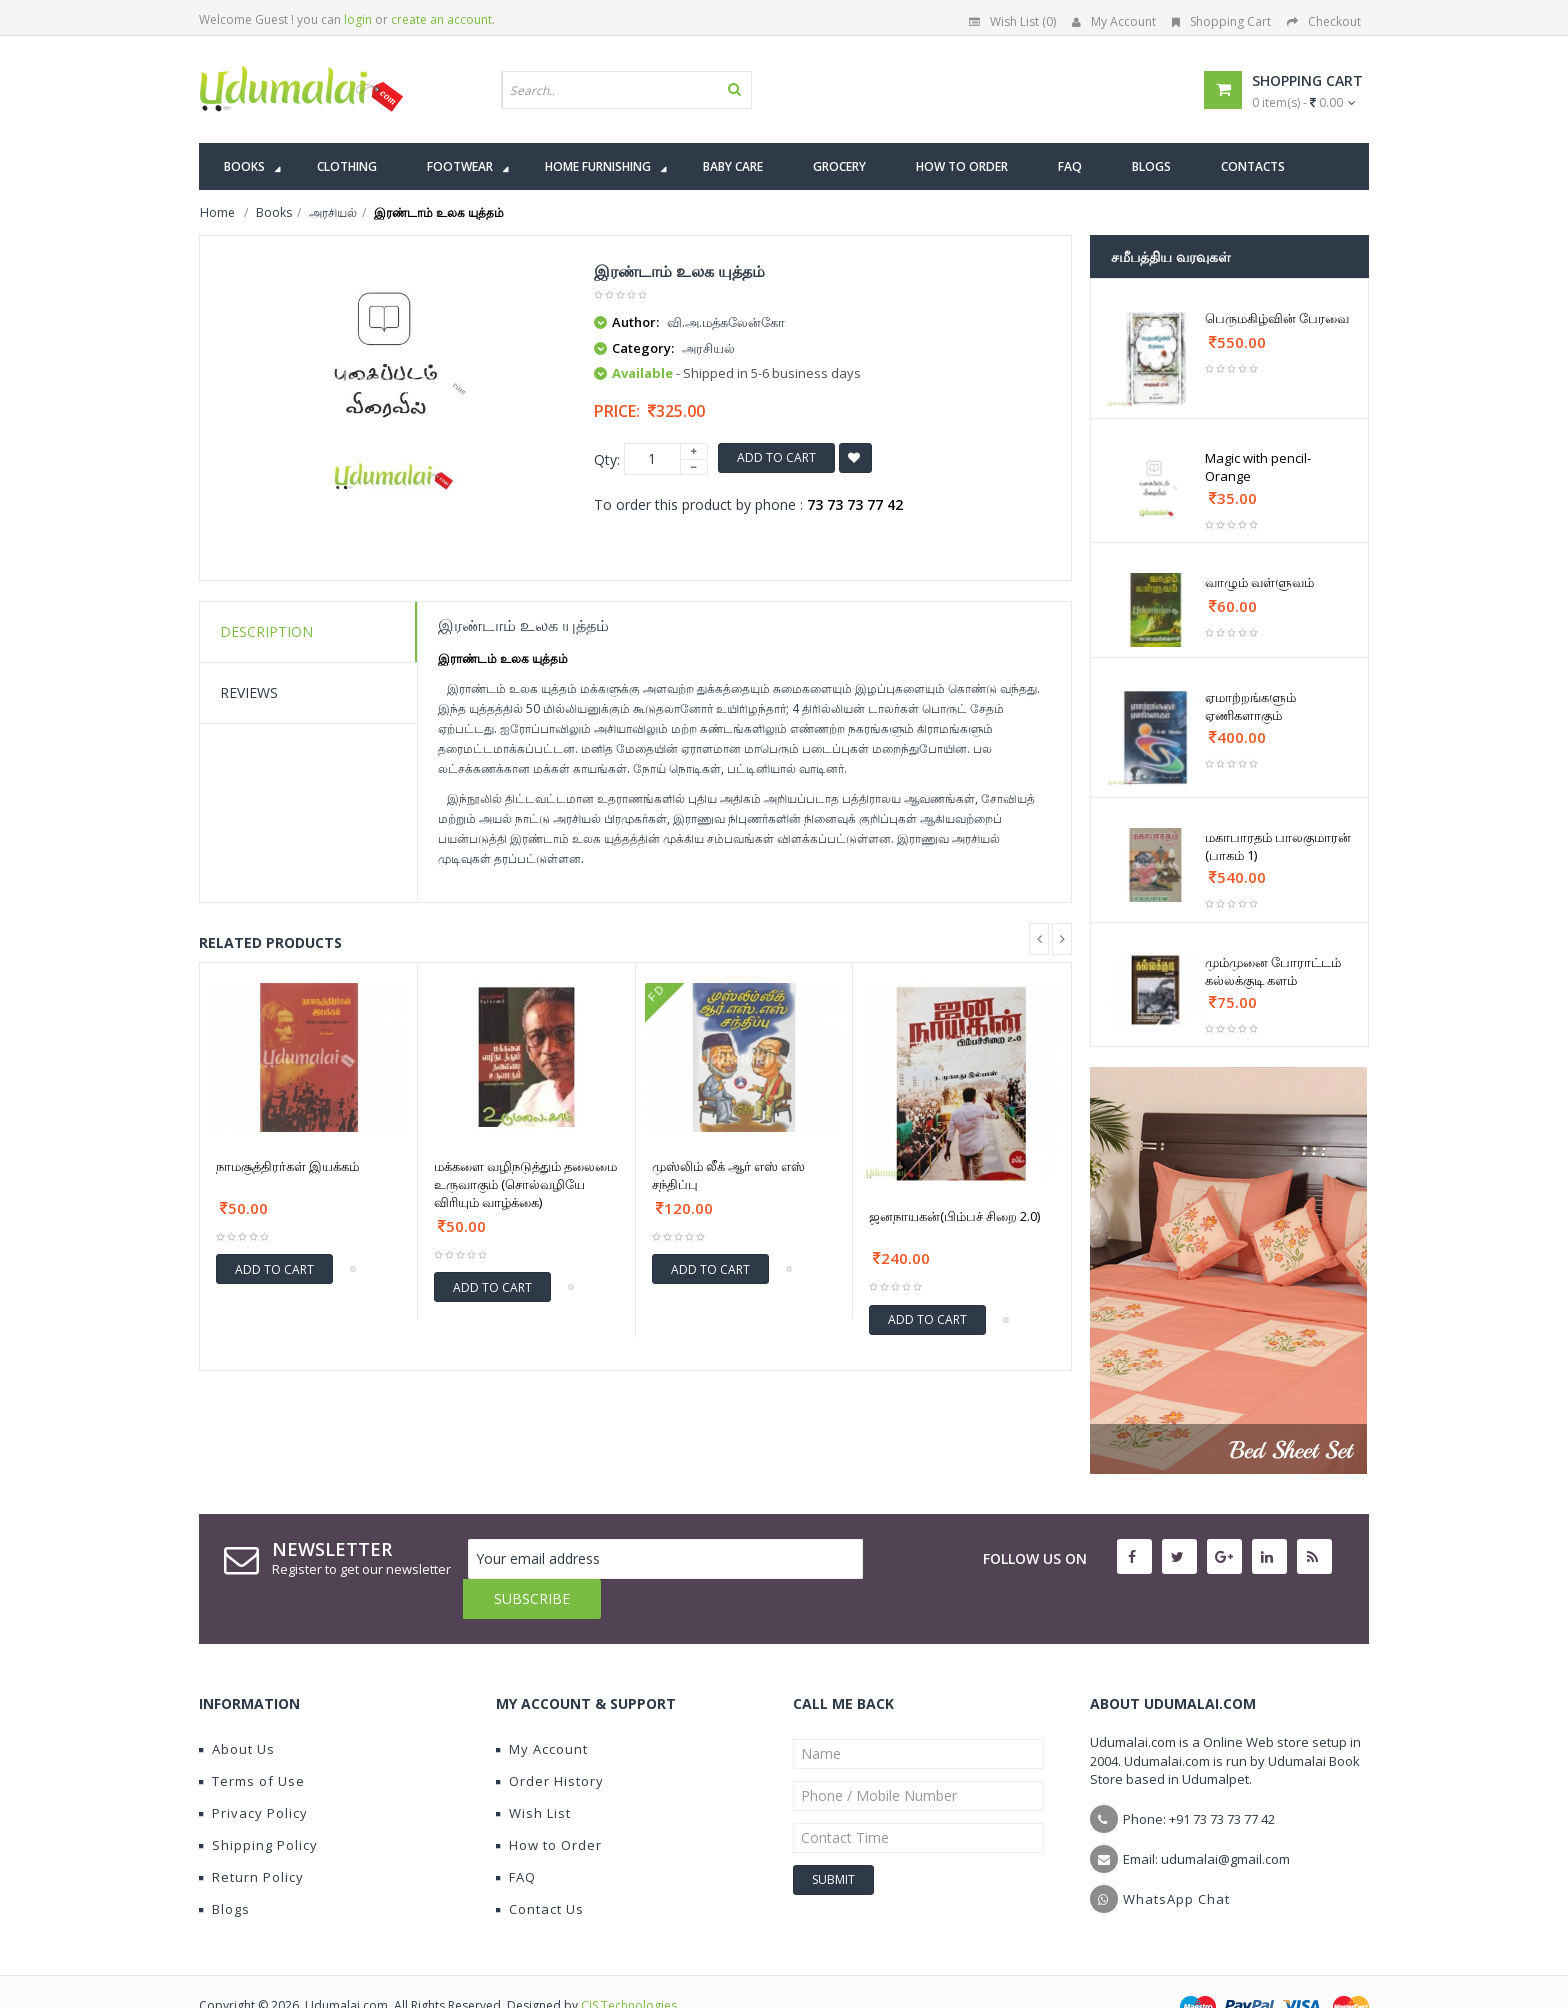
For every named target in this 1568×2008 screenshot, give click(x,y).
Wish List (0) (1012, 21)
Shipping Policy (258, 1805)
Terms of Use (252, 1741)
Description (266, 631)
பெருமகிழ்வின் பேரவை (1277, 318)
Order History (550, 1741)
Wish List (533, 1773)
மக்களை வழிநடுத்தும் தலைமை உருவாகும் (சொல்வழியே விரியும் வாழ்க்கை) (525, 1184)
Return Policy (251, 1837)
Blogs (224, 1869)
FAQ (516, 1837)
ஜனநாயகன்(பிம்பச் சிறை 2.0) (954, 1216)
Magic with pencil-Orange (1258, 467)
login (358, 19)
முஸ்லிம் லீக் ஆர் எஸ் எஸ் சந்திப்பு (728, 1175)
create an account (441, 19)
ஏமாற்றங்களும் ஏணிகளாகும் (1250, 706)
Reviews (249, 692)
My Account (1114, 21)
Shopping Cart (1221, 21)
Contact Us (540, 1869)
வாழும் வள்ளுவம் (1259, 582)
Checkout (1324, 21)
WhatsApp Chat (1176, 1859)
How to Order (549, 1805)
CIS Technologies (629, 1965)
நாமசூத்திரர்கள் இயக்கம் (287, 1166)
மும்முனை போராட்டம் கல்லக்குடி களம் (1273, 971)
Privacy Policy (253, 1773)
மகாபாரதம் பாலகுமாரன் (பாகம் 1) (1278, 846)
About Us (237, 1709)
